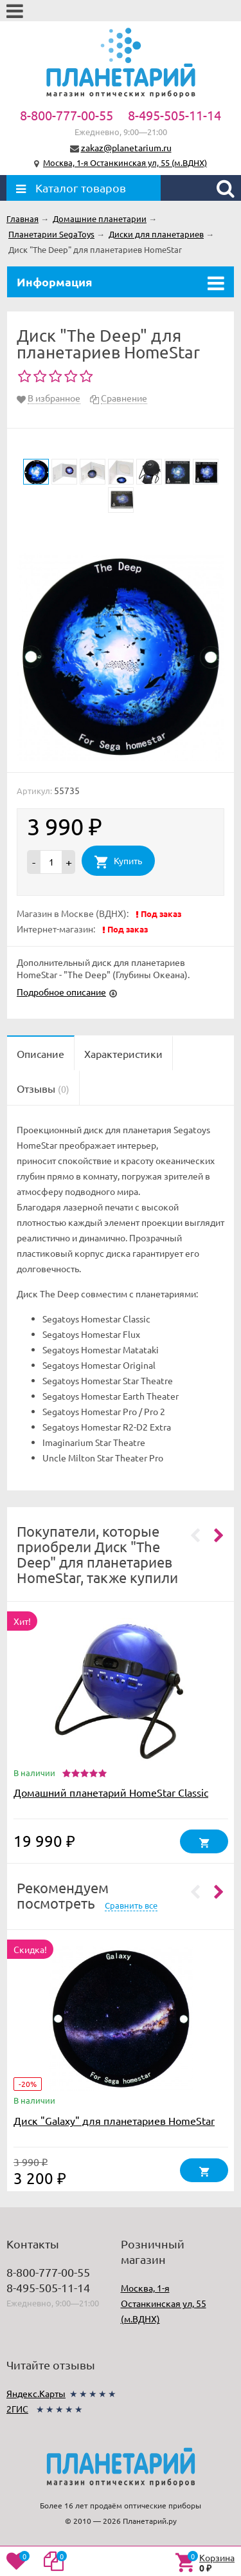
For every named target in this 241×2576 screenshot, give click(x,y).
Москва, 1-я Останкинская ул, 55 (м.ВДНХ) (125, 162)
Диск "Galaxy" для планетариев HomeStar (114, 2120)
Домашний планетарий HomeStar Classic (110, 1792)
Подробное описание (61, 991)
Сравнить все (131, 1905)
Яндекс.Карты (36, 2393)
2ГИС (17, 2408)
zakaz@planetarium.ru (126, 147)
